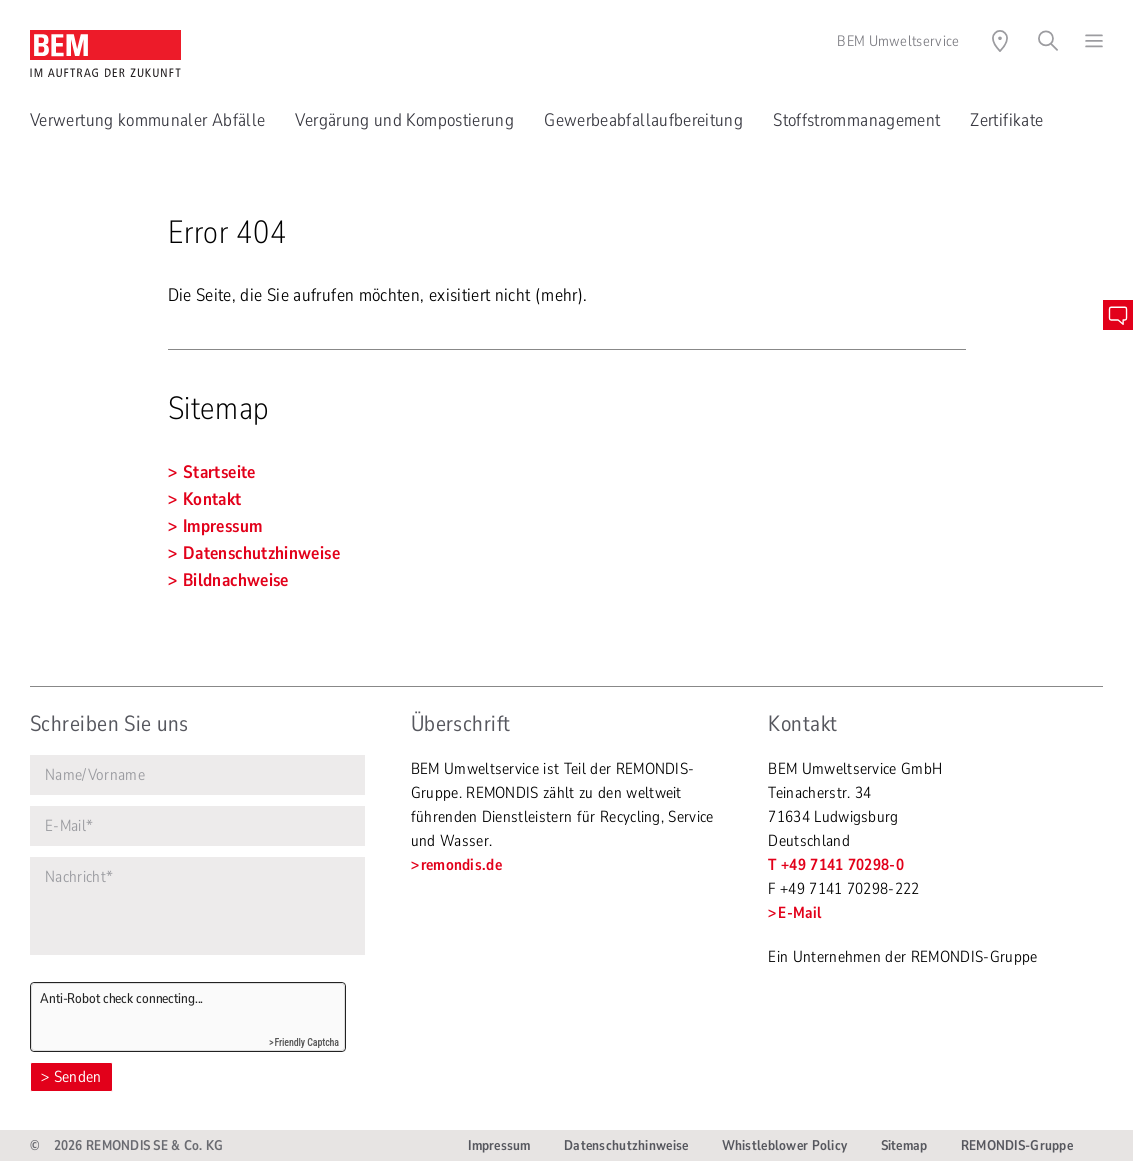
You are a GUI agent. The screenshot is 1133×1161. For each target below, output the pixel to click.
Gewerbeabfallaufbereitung (643, 120)
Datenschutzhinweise (626, 1145)
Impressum (499, 1145)
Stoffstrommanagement (856, 120)
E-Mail (799, 913)
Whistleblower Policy (785, 1145)
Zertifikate (1006, 120)
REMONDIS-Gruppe (1017, 1145)
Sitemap (904, 1145)
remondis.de (462, 865)
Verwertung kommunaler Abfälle (147, 120)
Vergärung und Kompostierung (404, 120)
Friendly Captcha (306, 1042)
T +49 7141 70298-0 (836, 865)
